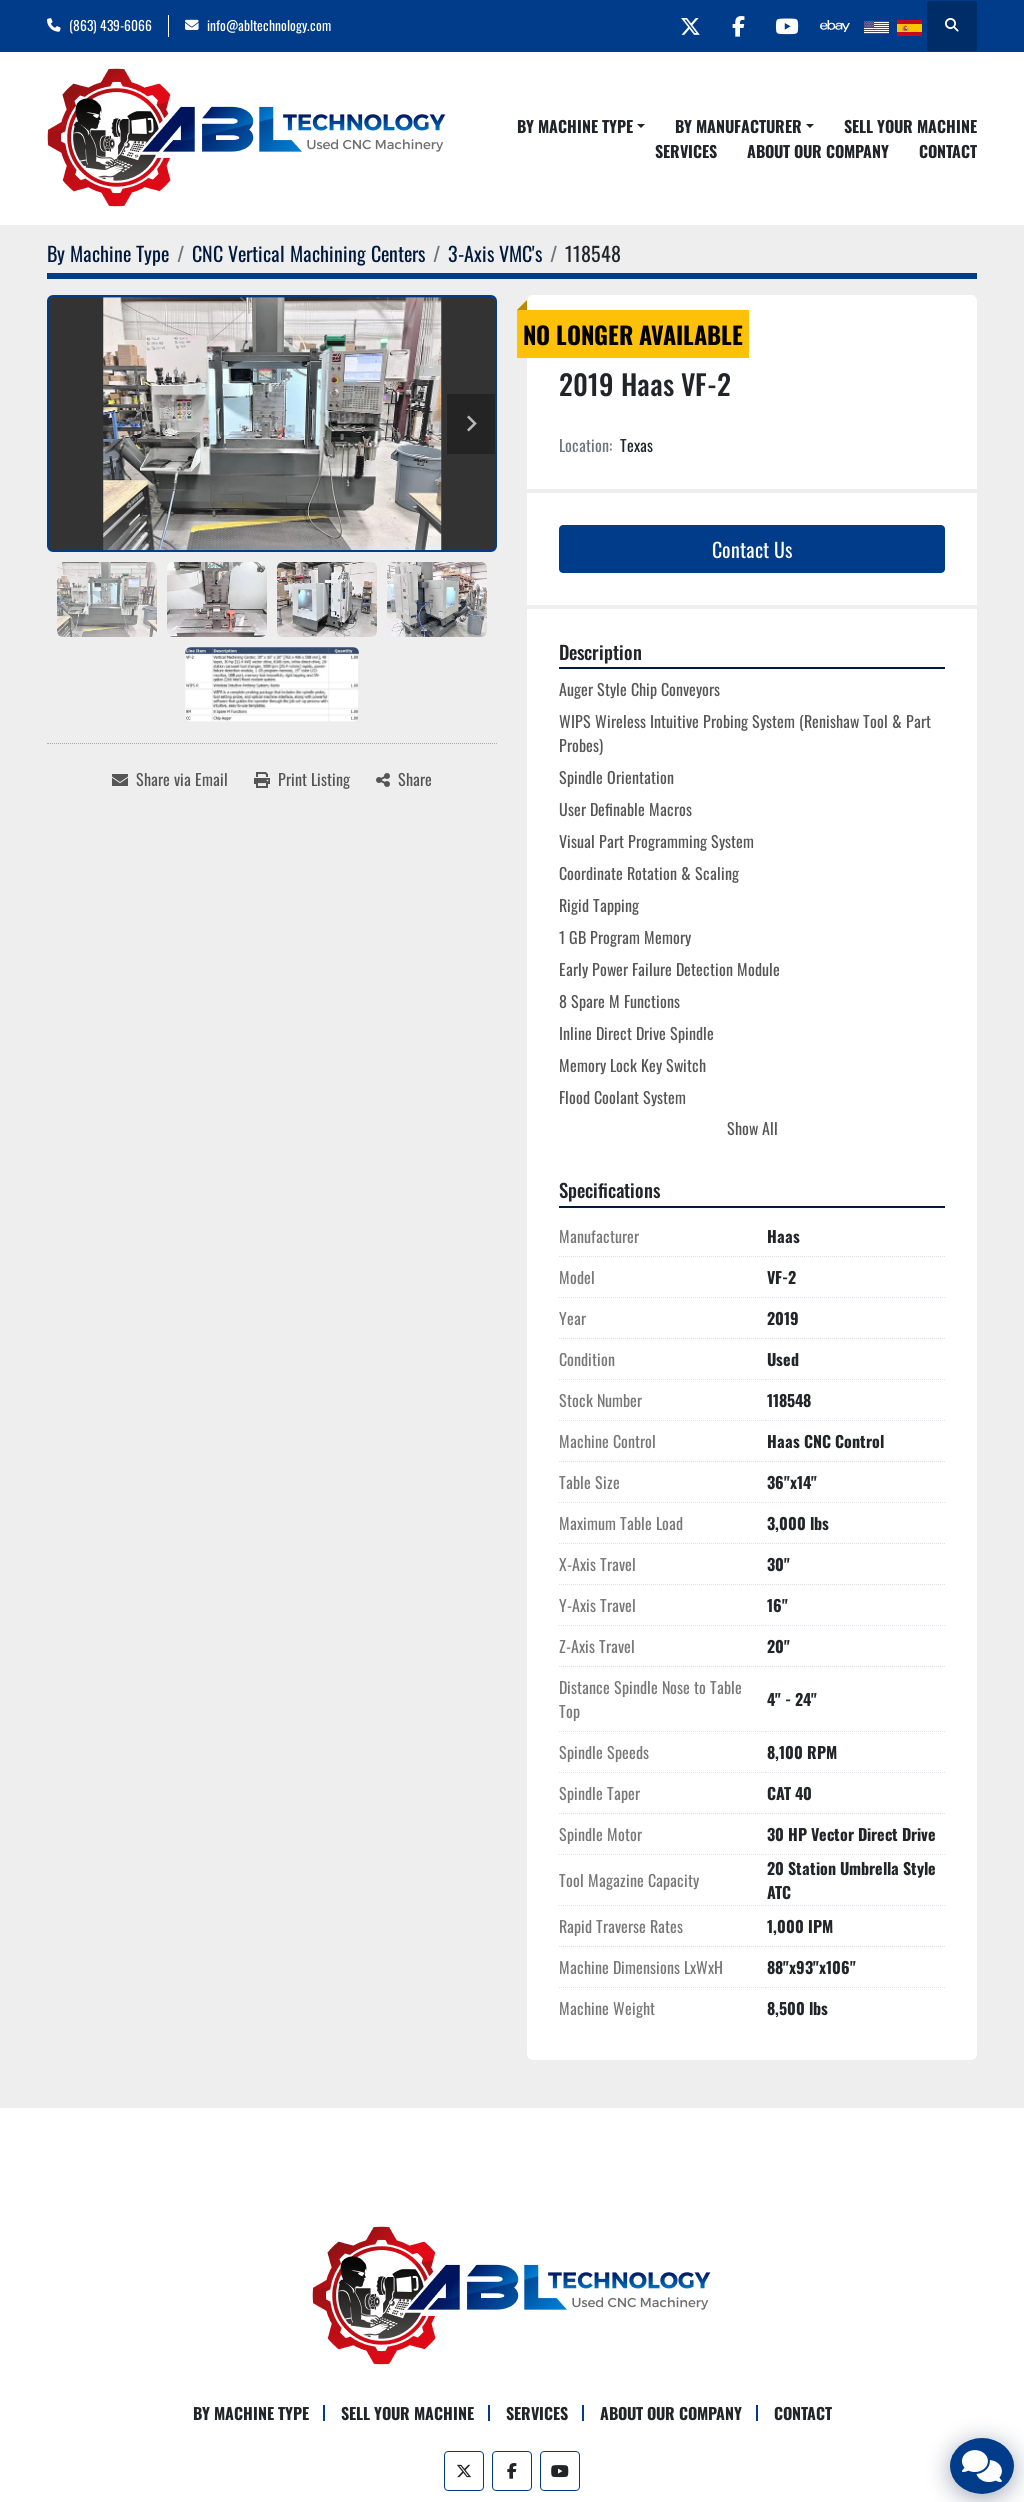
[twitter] (681, 26)
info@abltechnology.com (269, 25)
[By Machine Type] (108, 253)
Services (686, 151)
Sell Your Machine (910, 126)
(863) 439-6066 (110, 25)
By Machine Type (575, 126)
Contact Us (752, 549)
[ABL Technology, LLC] (512, 2294)
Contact (948, 151)
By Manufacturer (738, 126)
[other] (834, 26)
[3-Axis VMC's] (495, 253)
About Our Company (818, 151)
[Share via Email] (170, 779)
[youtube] (783, 26)
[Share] (404, 779)
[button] (581, 126)
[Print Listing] (302, 779)
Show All (752, 1128)
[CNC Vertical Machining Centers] (308, 253)
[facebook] (732, 26)
